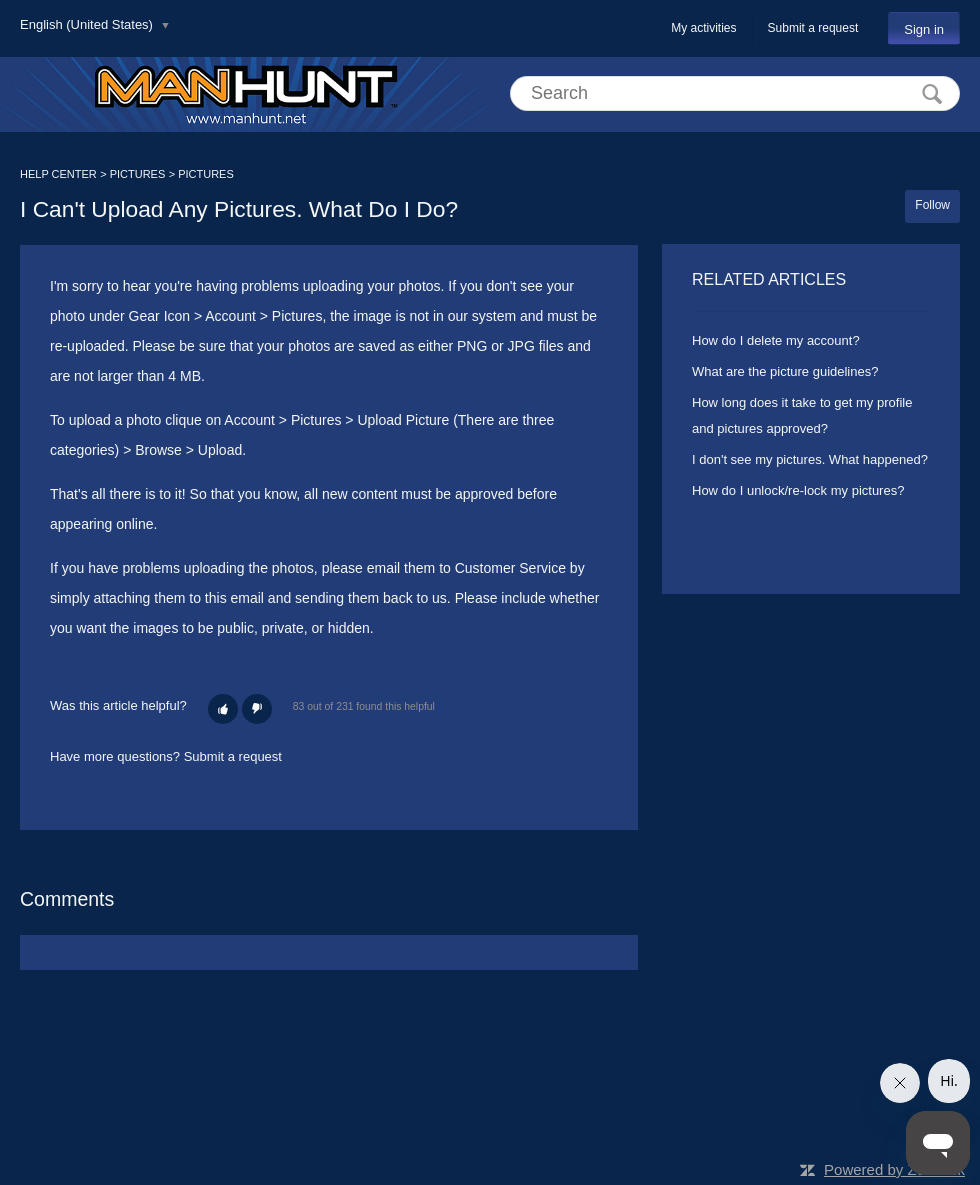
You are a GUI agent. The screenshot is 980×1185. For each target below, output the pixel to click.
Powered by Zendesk (894, 1169)
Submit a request (813, 28)
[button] (223, 709)
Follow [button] (932, 205)
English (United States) (88, 24)
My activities (703, 28)
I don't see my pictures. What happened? (810, 459)
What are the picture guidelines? (785, 371)
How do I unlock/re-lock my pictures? (798, 490)
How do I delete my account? (776, 340)
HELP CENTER (58, 174)
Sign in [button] (924, 29)
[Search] (735, 93)
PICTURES (138, 174)
